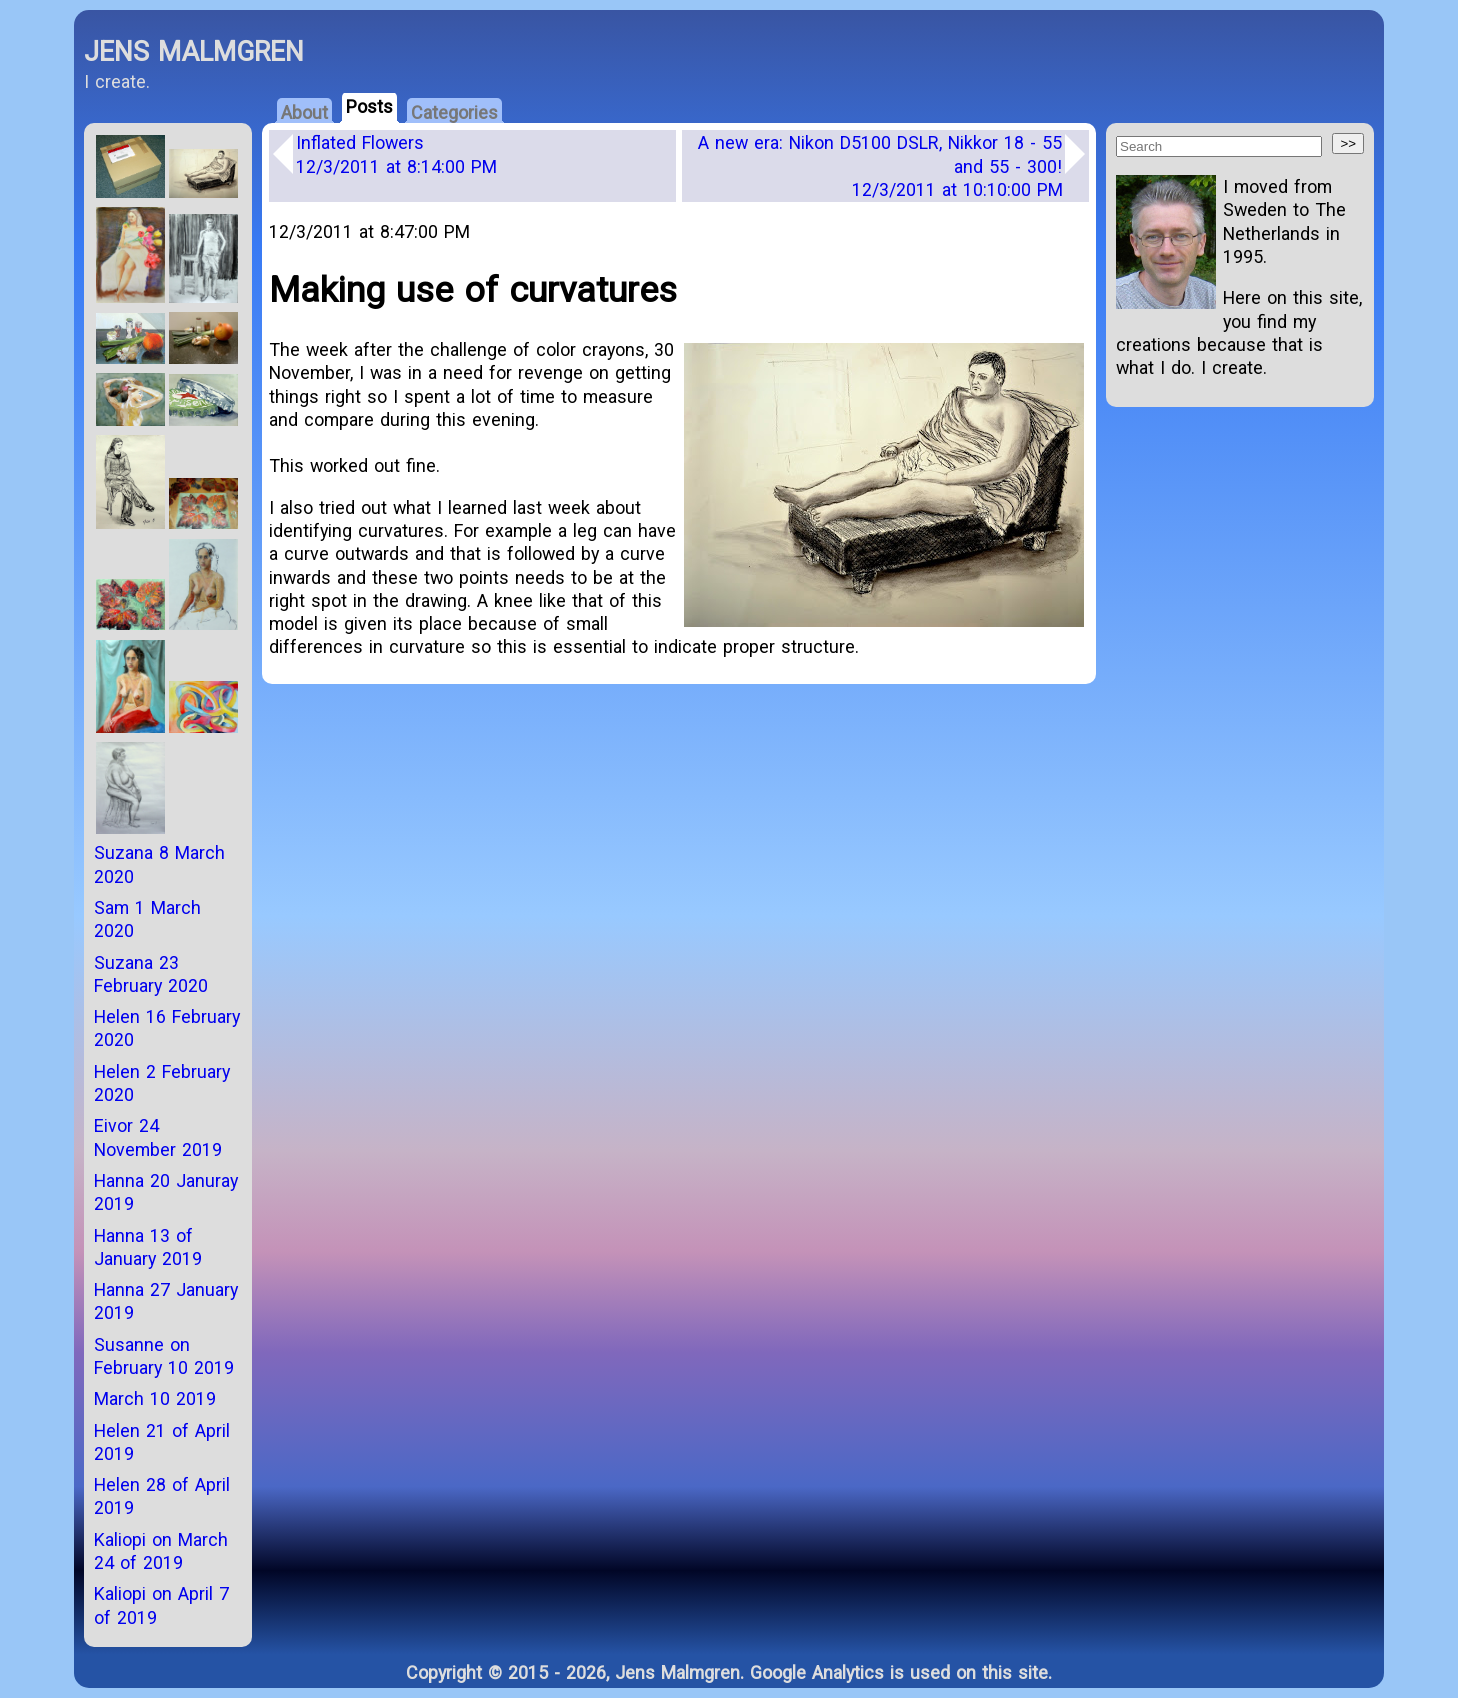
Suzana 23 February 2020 (151, 974)
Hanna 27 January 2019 (166, 1301)
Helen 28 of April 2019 (162, 1496)
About (304, 112)
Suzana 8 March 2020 (159, 864)
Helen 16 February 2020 (167, 1028)
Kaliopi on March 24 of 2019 (161, 1551)
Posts (369, 106)
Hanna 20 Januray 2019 (166, 1192)
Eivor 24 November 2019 (158, 1137)
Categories (454, 112)
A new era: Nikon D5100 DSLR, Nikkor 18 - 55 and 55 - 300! (880, 166)
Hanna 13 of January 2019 (148, 1247)
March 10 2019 (155, 1398)
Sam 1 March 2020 (147, 919)
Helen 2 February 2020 (162, 1083)
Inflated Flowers (396, 154)
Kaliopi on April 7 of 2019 (161, 1605)
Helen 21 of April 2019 (162, 1442)
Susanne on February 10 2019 (164, 1356)
